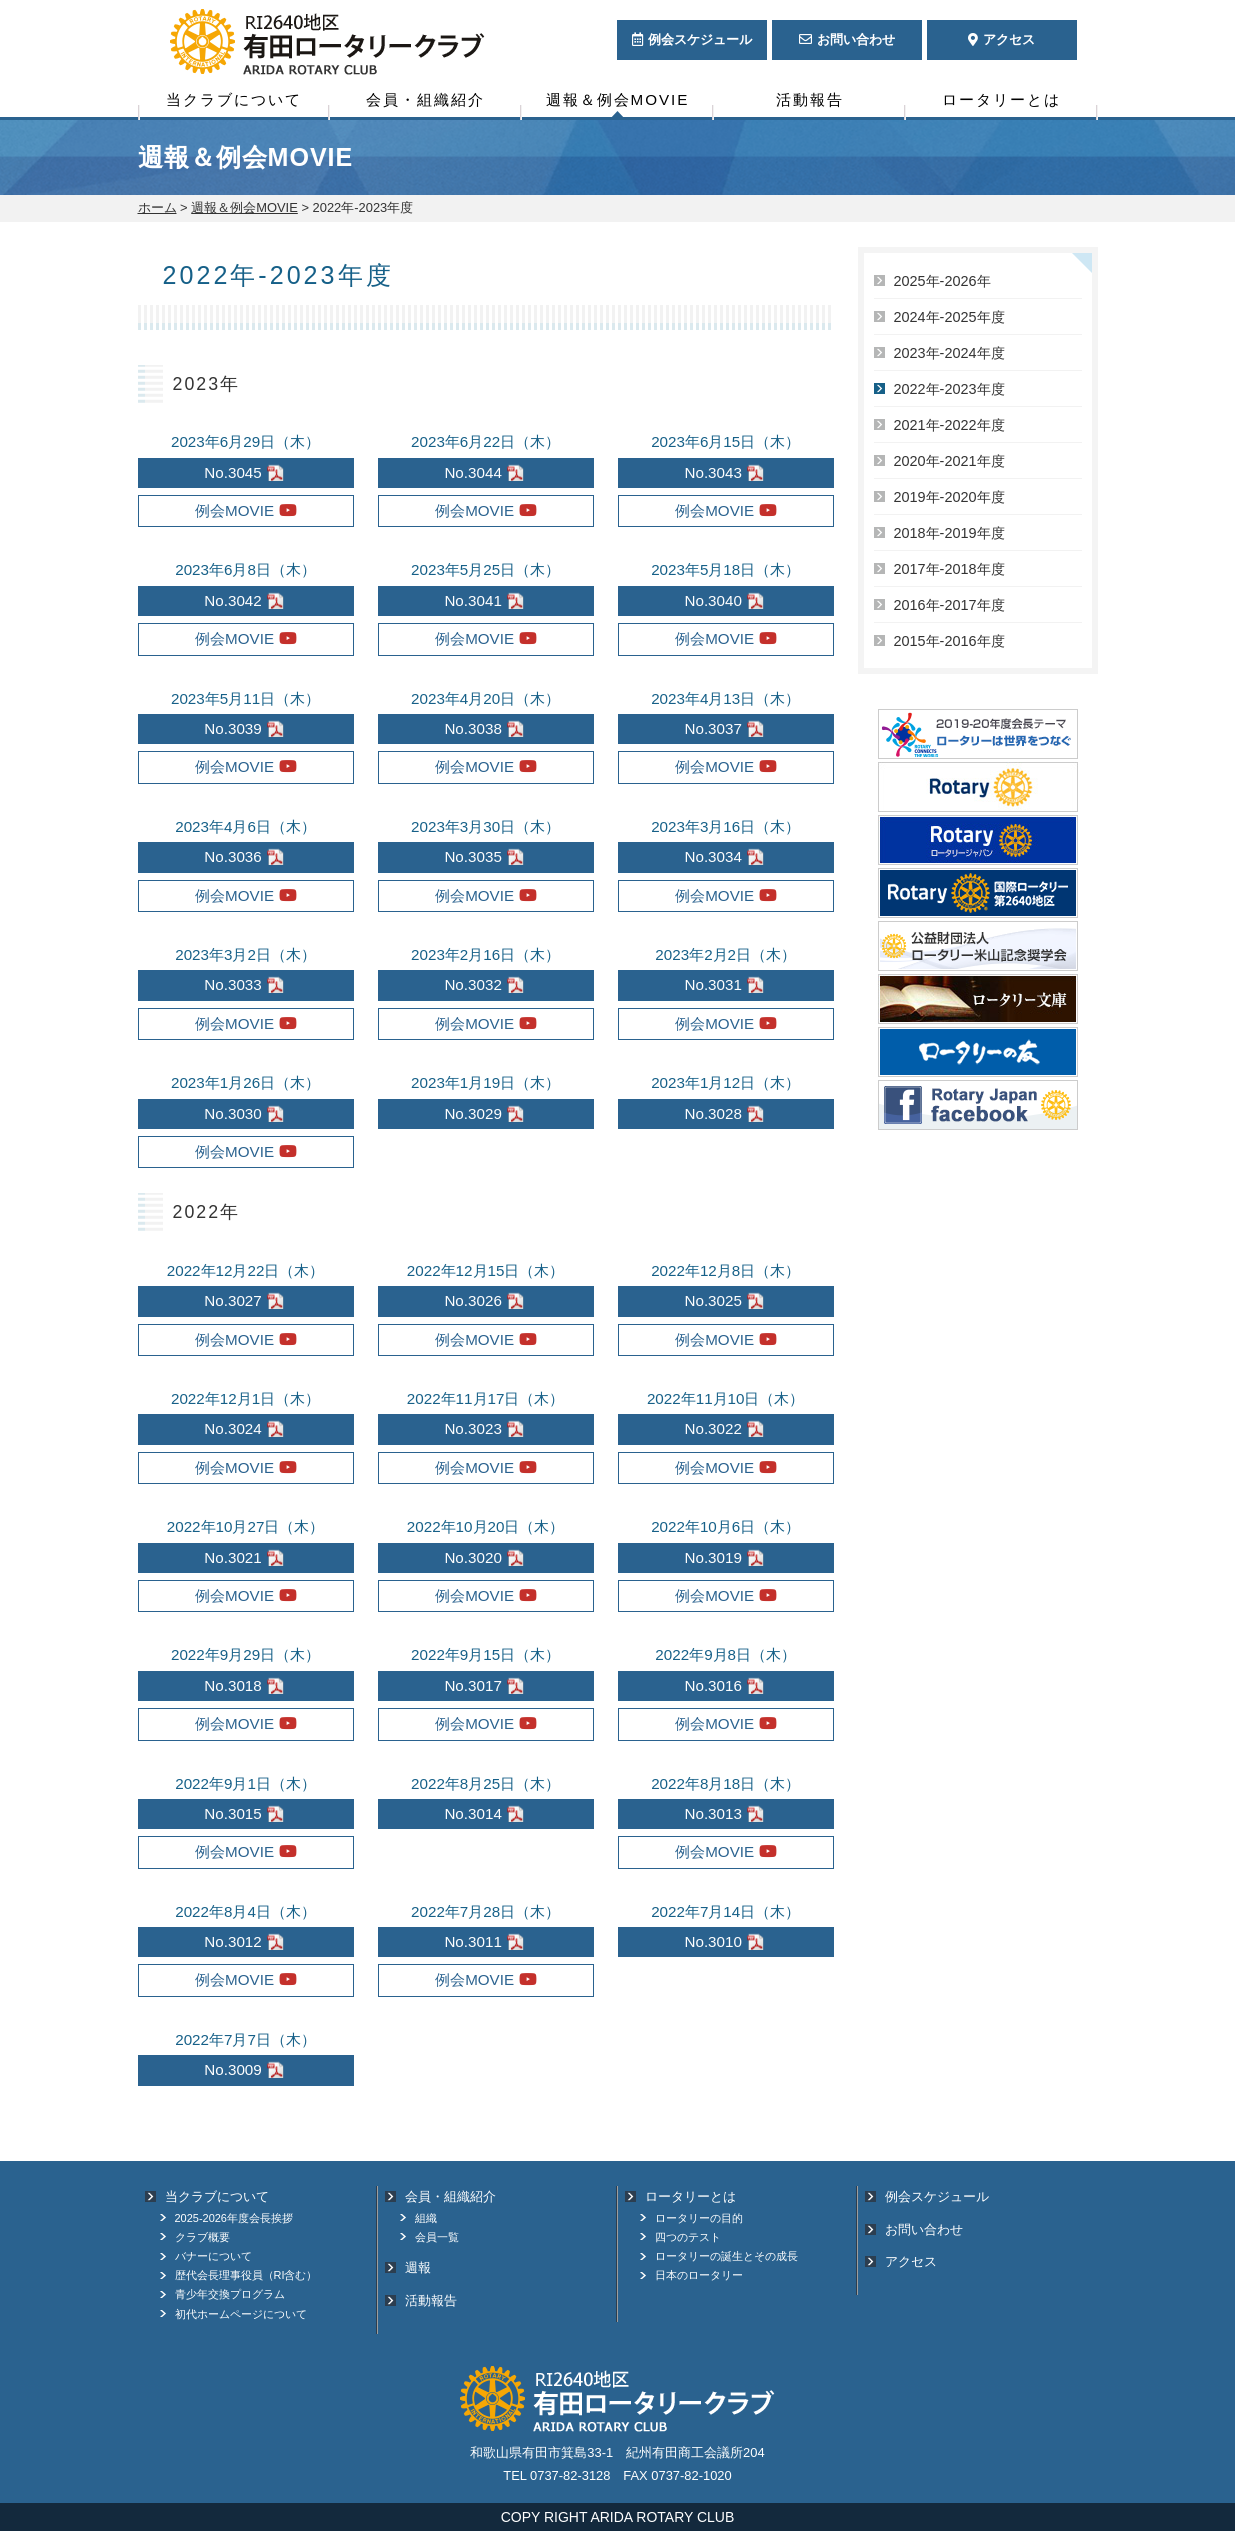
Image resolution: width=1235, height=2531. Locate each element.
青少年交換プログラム (230, 2294)
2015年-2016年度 (949, 641)
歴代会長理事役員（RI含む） (246, 2275)
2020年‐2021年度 (949, 461)
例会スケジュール (937, 2196)
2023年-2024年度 (949, 353)
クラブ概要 (202, 2237)
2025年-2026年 (942, 281)
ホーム (157, 207)
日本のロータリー (699, 2275)
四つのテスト (688, 2237)
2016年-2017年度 (949, 605)
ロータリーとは (1001, 99)
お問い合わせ (924, 2229)
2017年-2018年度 (949, 569)
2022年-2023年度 (949, 389)
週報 (418, 2267)
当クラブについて (234, 99)
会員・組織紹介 (425, 99)
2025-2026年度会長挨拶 (234, 2218)
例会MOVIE (234, 510)
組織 (426, 2218)
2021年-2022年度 (949, 425)
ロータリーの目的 (699, 2218)
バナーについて (213, 2256)
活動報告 (810, 99)
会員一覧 (437, 2237)
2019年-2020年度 (949, 497)
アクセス (911, 2261)
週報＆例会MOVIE (618, 99)
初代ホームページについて (241, 2314)
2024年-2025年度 (949, 317)
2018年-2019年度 (949, 533)
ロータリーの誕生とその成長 (726, 2256)
